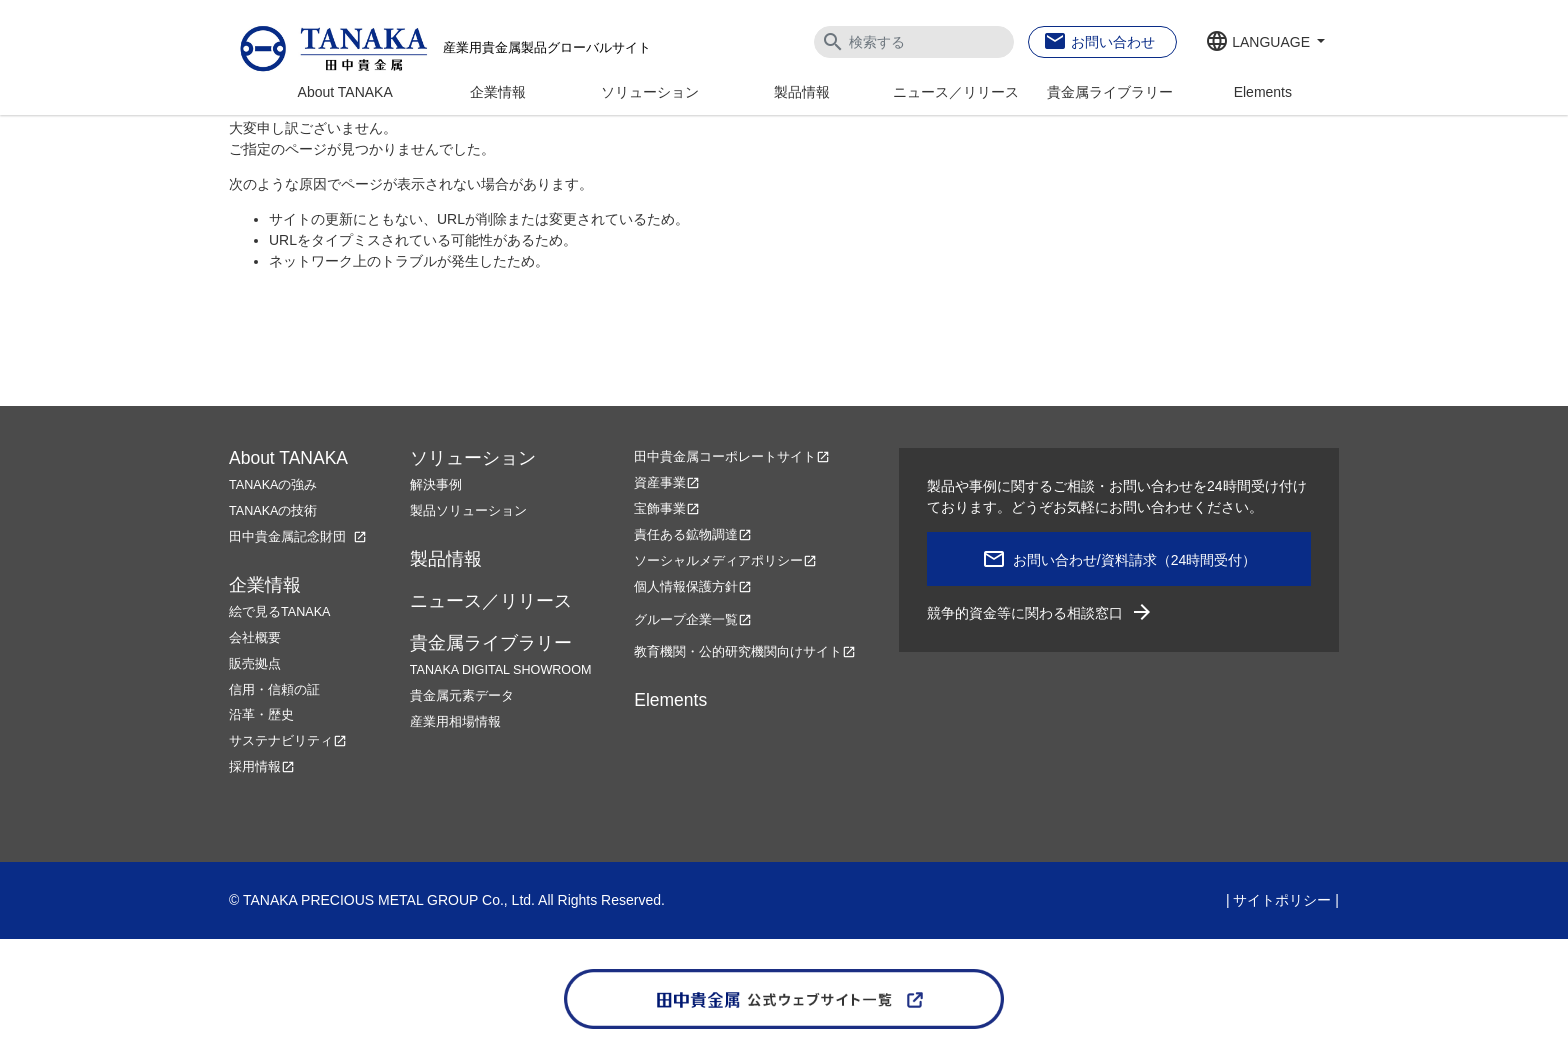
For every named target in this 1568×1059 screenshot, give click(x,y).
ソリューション (650, 92)
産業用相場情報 (455, 722)
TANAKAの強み (273, 485)
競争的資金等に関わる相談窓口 (1040, 613)
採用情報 (262, 767)
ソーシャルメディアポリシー (725, 561)
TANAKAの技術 (273, 511)
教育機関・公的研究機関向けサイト (745, 652)
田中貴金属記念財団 (298, 537)
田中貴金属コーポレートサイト (732, 457)
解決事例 (436, 485)
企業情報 (498, 92)
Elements (1263, 92)
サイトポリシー (1282, 900)
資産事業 (667, 483)
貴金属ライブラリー (1110, 92)
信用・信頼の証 (274, 690)
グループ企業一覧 (693, 620)
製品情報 (802, 92)
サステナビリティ (288, 741)
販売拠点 (255, 664)
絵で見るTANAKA (279, 612)
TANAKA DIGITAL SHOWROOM (501, 670)
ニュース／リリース (956, 92)
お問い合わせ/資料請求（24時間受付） (1134, 560)
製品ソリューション (468, 511)
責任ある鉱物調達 (693, 535)
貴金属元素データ (462, 696)
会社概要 (255, 638)
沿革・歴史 (261, 715)
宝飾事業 (667, 509)
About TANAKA (345, 92)
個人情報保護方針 (693, 587)
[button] (1265, 43)
